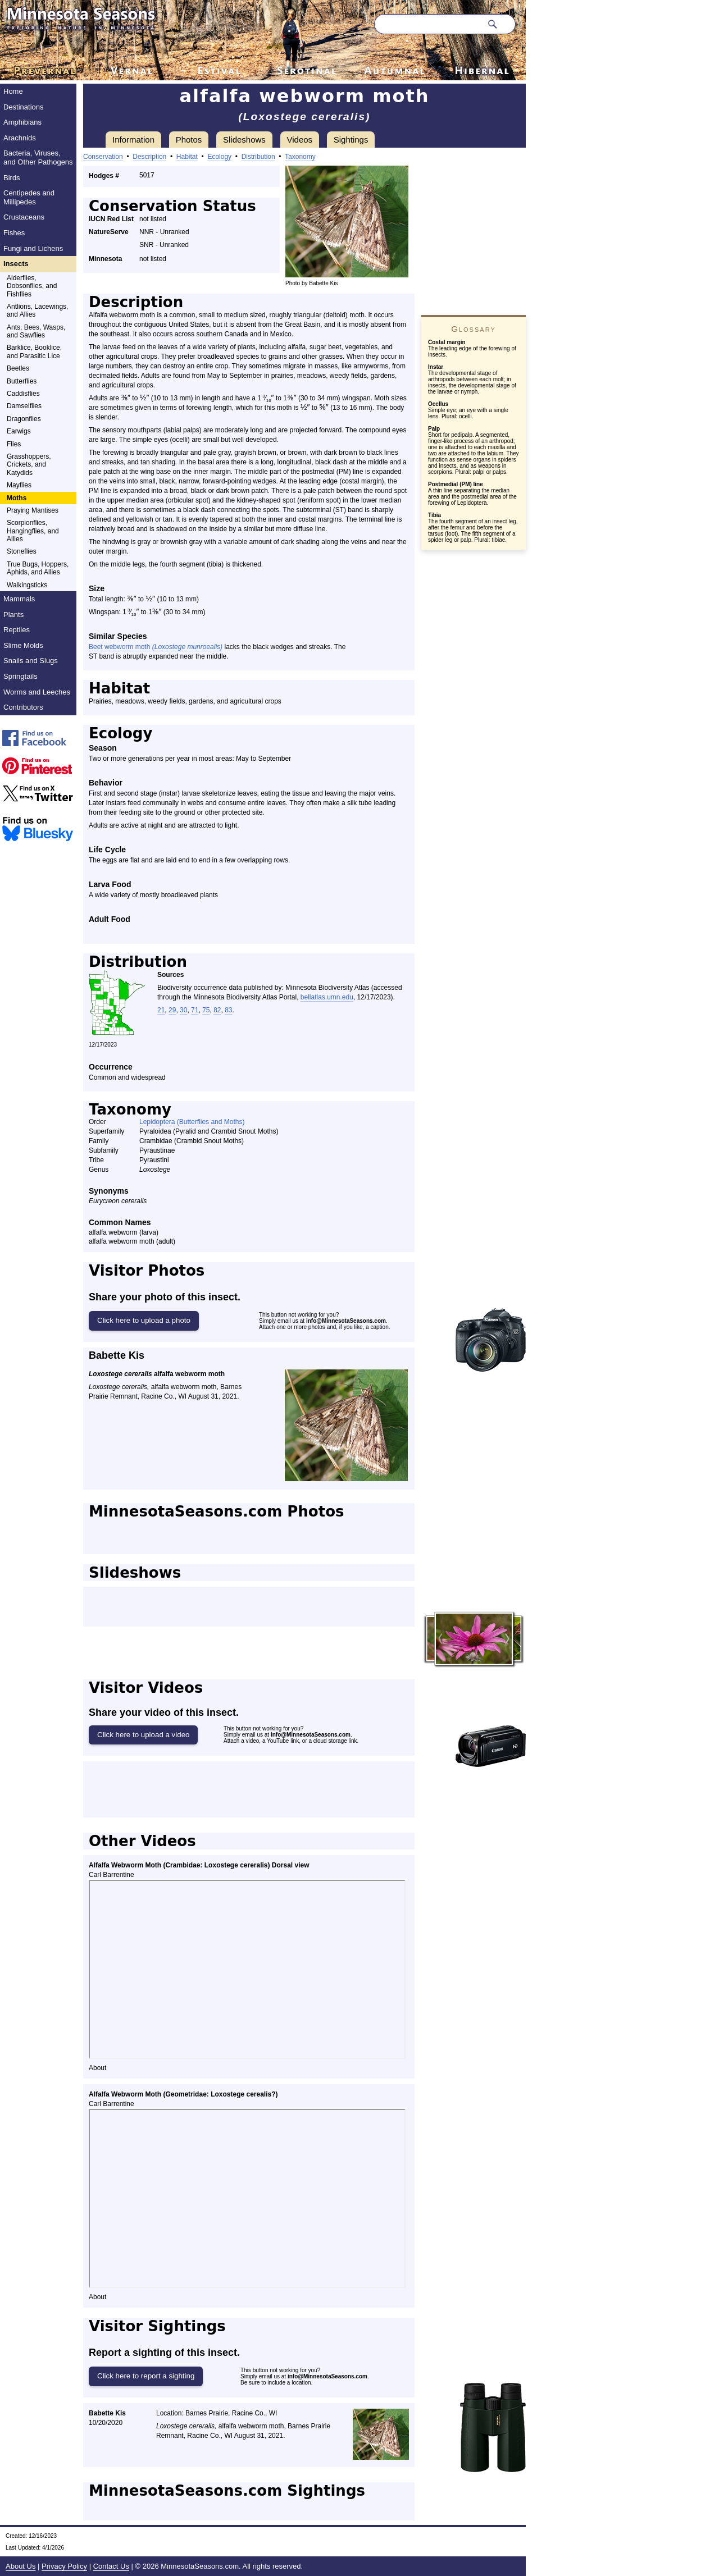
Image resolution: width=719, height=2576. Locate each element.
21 (161, 1010)
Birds (11, 177)
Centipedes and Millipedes (28, 197)
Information (133, 139)
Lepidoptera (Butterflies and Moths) (191, 1122)
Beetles (18, 368)
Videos (300, 139)
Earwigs (19, 431)
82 (217, 1010)
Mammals (19, 599)
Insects (16, 263)
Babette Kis (116, 1355)
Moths (16, 498)
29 (172, 1010)
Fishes (14, 233)
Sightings (351, 139)
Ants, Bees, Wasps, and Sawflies (36, 331)
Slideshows (244, 139)
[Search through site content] (428, 24)
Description (149, 157)
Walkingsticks (27, 585)
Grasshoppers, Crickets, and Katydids (29, 465)
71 (194, 1010)
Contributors (23, 707)
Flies (14, 444)
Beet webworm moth (155, 647)
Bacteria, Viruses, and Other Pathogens (38, 157)
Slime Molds (23, 645)
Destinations (23, 107)
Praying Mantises (32, 510)
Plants (13, 614)
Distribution (258, 157)
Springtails (20, 676)
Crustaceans (23, 217)
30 (183, 1010)
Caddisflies (23, 394)
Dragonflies (24, 419)
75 (206, 1010)
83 (228, 1010)
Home (13, 91)
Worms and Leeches (36, 692)
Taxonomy (300, 157)
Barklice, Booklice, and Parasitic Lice (34, 351)
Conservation (103, 157)
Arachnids (19, 138)
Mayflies (19, 485)
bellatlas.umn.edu (327, 997)
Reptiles (16, 629)
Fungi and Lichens (33, 248)
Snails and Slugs (30, 660)
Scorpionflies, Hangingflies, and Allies (33, 531)
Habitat (187, 157)
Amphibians (22, 122)
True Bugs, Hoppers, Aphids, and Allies (38, 568)
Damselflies (24, 406)
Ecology (219, 157)
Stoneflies (22, 551)
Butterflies (22, 381)
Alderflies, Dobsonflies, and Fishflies (32, 286)
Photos (189, 139)
